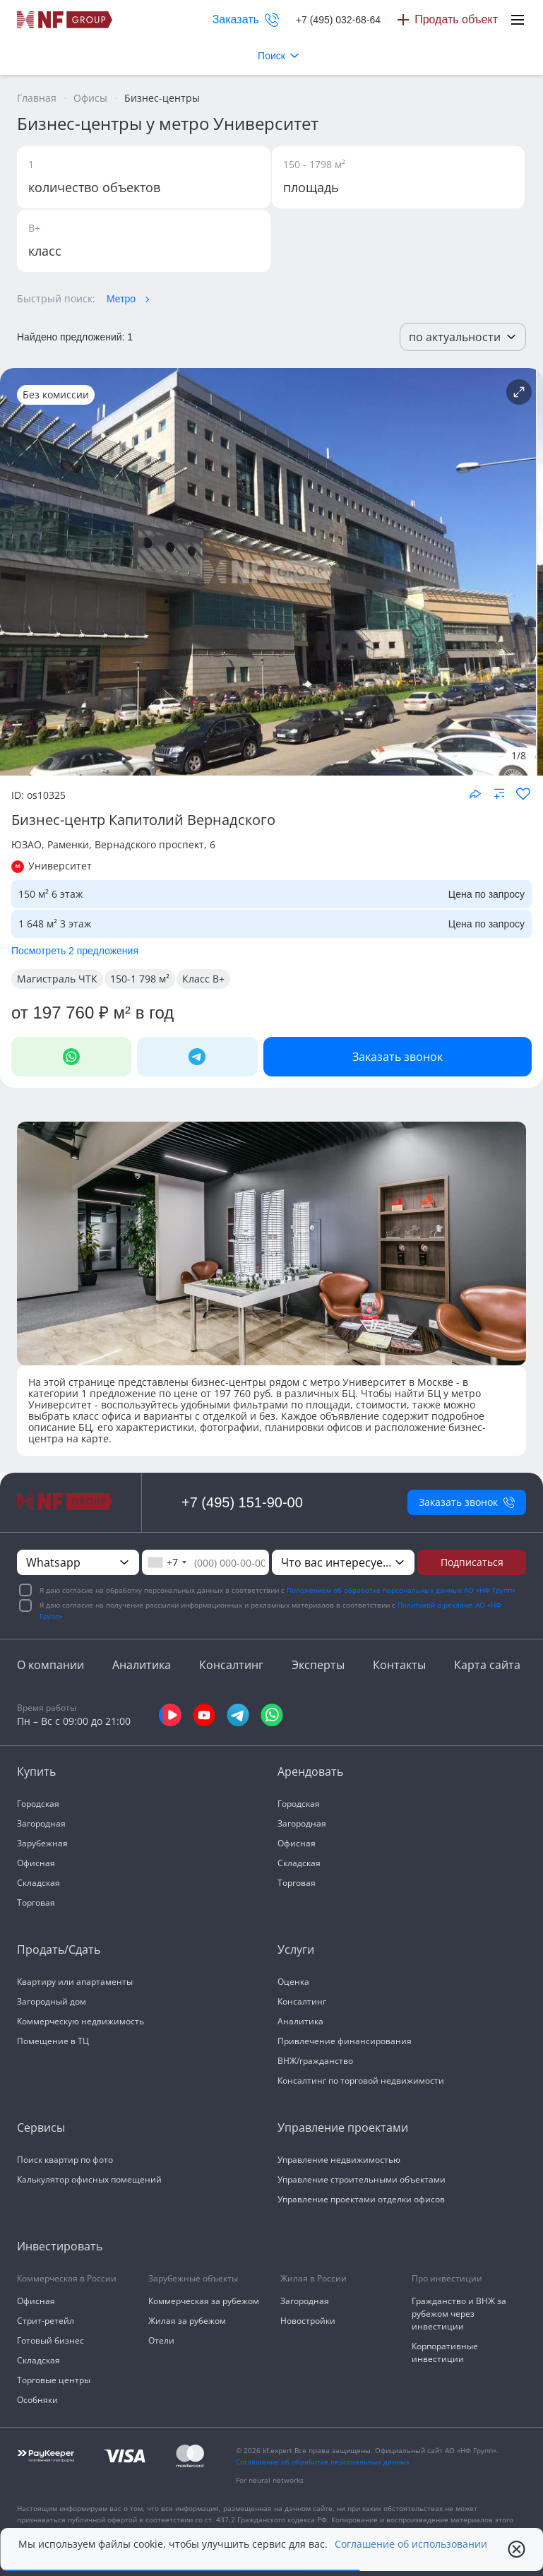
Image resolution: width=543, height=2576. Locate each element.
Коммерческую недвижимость (80, 2021)
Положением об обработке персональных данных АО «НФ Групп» (401, 1590)
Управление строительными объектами (362, 2179)
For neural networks (270, 2480)
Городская (38, 1804)
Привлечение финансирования (345, 2041)
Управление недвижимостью (339, 2160)
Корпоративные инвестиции (445, 2352)
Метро (121, 298)
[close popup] (516, 2549)
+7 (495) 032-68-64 (338, 19)
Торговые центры (53, 2380)
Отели (161, 2340)
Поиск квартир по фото (65, 2160)
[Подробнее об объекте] (519, 392)
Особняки (37, 2400)
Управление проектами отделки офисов (361, 2199)
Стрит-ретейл (45, 2321)
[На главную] (65, 19)
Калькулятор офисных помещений (89, 2179)
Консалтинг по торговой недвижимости (361, 2081)
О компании (50, 1665)
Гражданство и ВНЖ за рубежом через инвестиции (459, 2313)
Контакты (399, 1665)
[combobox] (167, 1562)
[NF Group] (268, 572)
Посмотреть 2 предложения (74, 950)
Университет (60, 865)
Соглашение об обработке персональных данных (323, 2462)
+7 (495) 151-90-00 (242, 1502)
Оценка (293, 1982)
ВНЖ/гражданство (315, 2061)
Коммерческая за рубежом (203, 2301)
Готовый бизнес (50, 2340)
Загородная (41, 1823)
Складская (38, 1883)
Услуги (296, 1949)
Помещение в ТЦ (53, 2041)
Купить (36, 1771)
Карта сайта (487, 1665)
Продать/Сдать (58, 1949)
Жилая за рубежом (187, 2321)
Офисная (36, 1863)
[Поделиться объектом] (475, 793)
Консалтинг (231, 1665)
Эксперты (318, 1665)
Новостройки (307, 2321)
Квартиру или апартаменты (75, 1982)
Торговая (36, 1903)
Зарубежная (42, 1843)
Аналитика (141, 1665)
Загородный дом (51, 2001)
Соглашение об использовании (411, 2544)
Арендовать (310, 1771)
